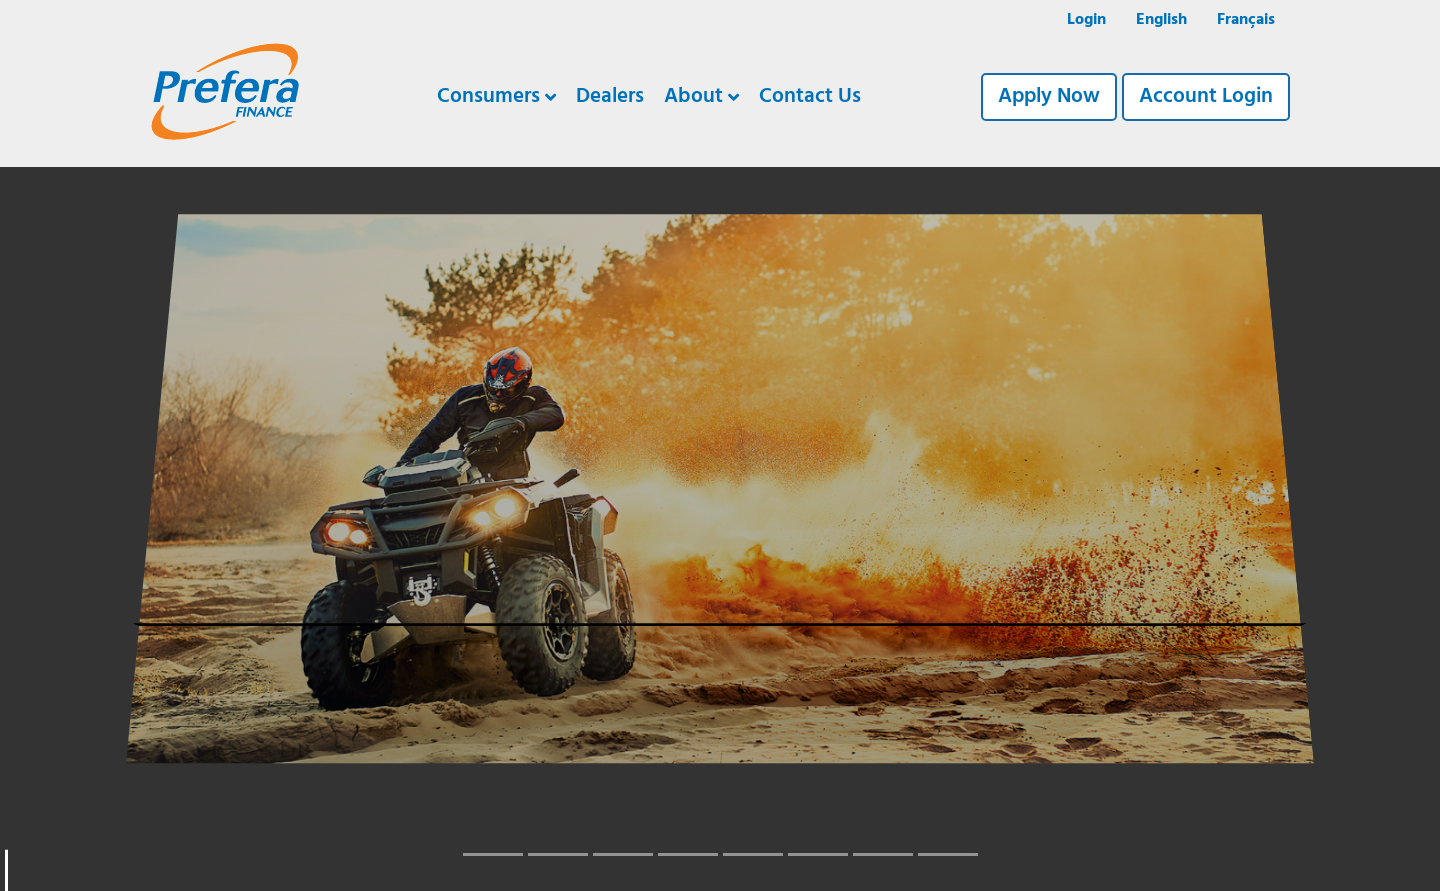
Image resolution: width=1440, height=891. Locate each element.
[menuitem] (1161, 21)
